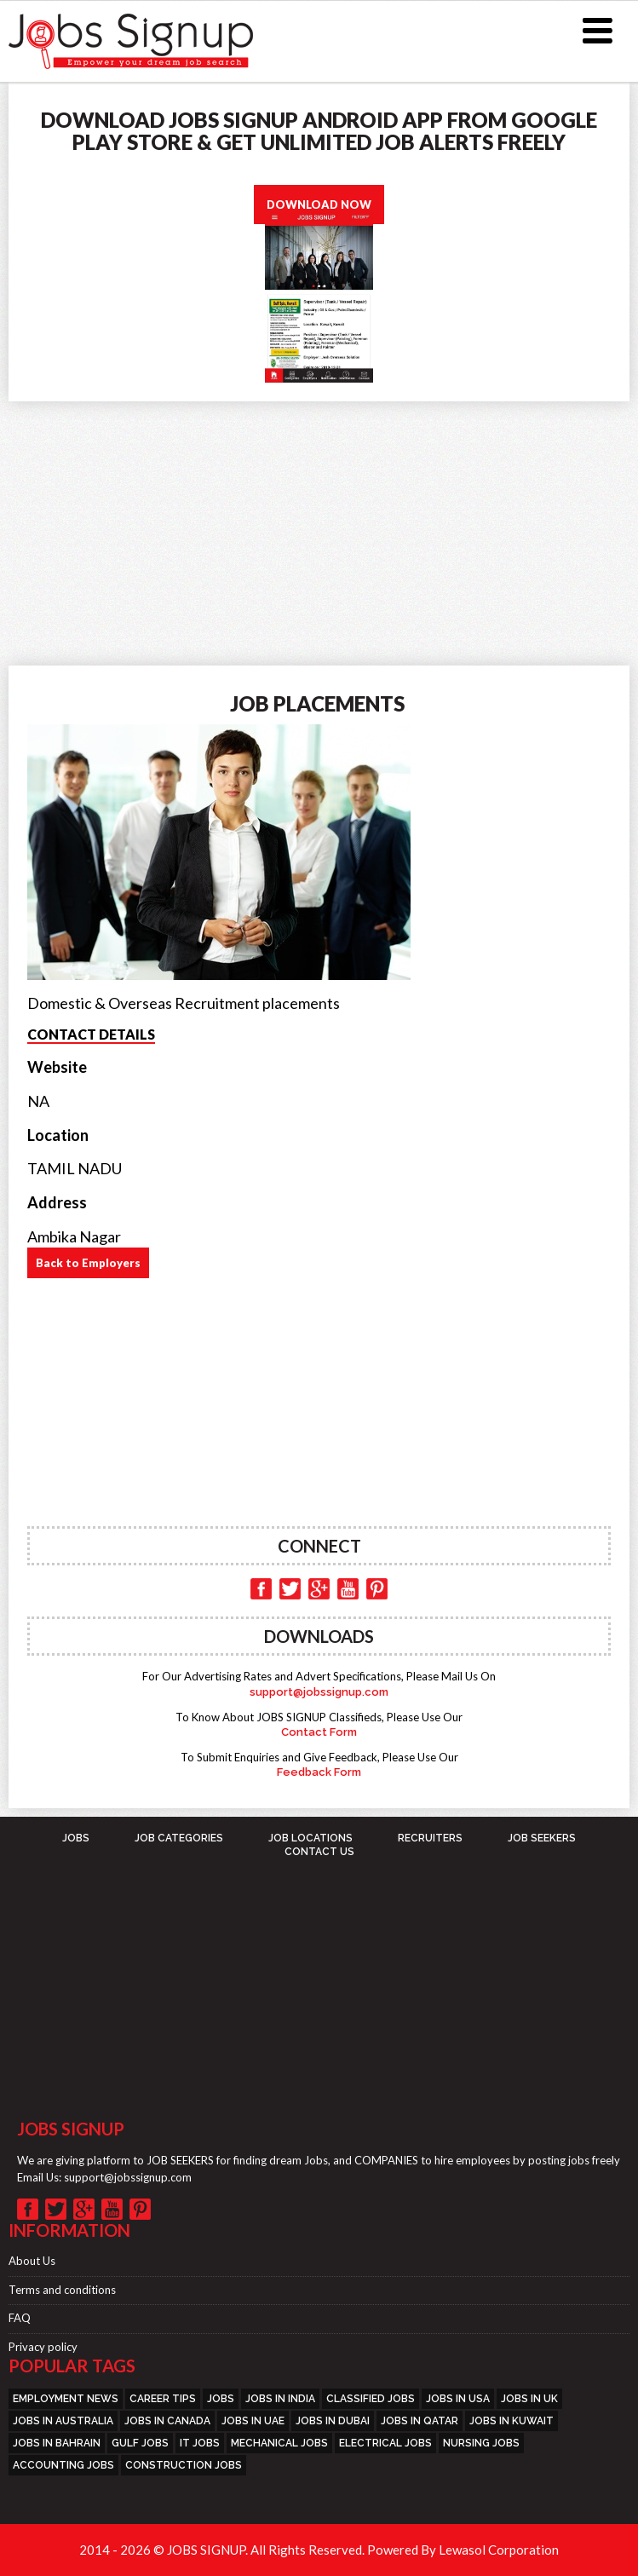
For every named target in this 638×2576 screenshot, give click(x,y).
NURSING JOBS (481, 2443)
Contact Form (319, 1732)
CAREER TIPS (162, 2399)
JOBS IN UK (529, 2399)
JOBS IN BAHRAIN (57, 2443)
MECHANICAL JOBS (279, 2443)
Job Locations (310, 1838)
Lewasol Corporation (499, 2549)
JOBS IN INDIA (280, 2399)
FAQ (20, 2318)
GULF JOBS (140, 2443)
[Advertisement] (319, 529)
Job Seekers (542, 1838)
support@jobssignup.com (319, 1692)
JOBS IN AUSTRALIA (63, 2421)
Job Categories (179, 1838)
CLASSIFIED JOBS (370, 2399)
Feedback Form (319, 1772)
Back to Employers (88, 1263)
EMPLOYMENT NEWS (65, 2399)
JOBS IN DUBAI (333, 2421)
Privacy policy (43, 2347)
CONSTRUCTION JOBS (183, 2465)
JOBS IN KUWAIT (511, 2421)
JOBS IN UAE (253, 2421)
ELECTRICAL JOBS (385, 2443)
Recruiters (430, 1838)
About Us (32, 2261)
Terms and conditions (62, 2290)
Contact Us (319, 1852)
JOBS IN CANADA (167, 2421)
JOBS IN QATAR (419, 2421)
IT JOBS (200, 2443)
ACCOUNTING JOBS (63, 2465)
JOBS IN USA (458, 2399)
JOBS (75, 1838)
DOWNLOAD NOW (319, 204)
